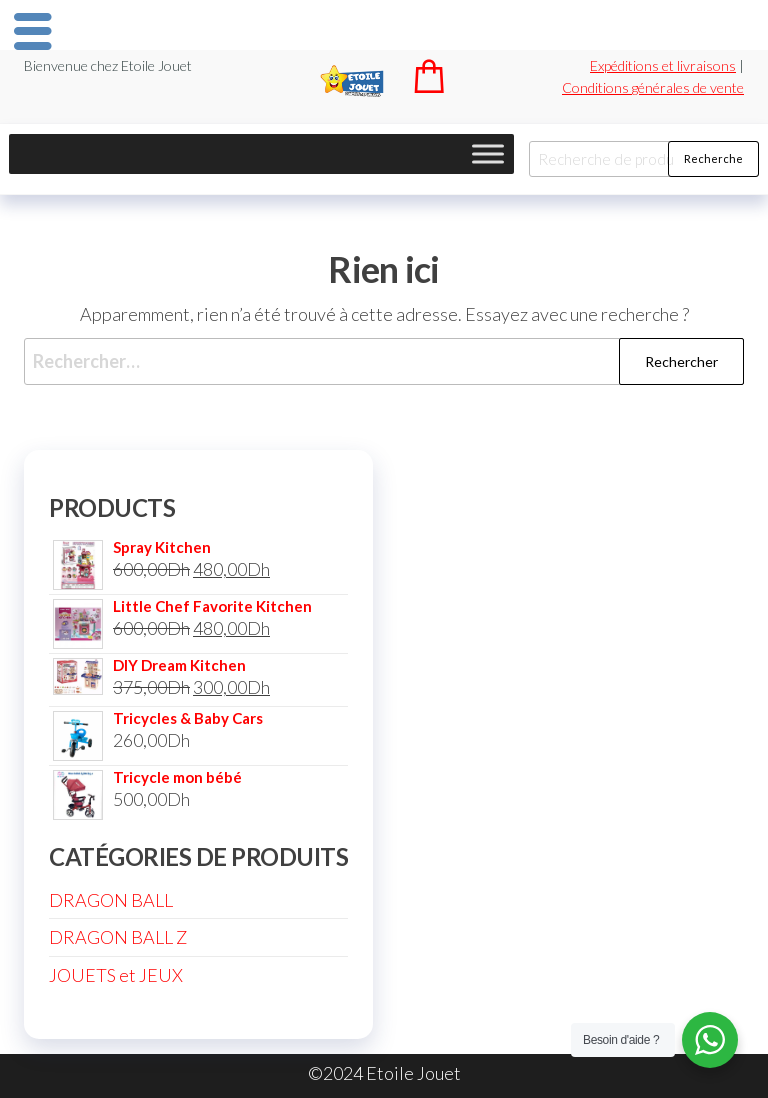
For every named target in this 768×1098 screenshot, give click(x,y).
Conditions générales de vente (653, 87)
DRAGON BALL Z (118, 937)
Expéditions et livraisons (663, 65)
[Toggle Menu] (488, 153)
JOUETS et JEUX (116, 975)
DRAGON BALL (111, 900)
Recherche (713, 158)
